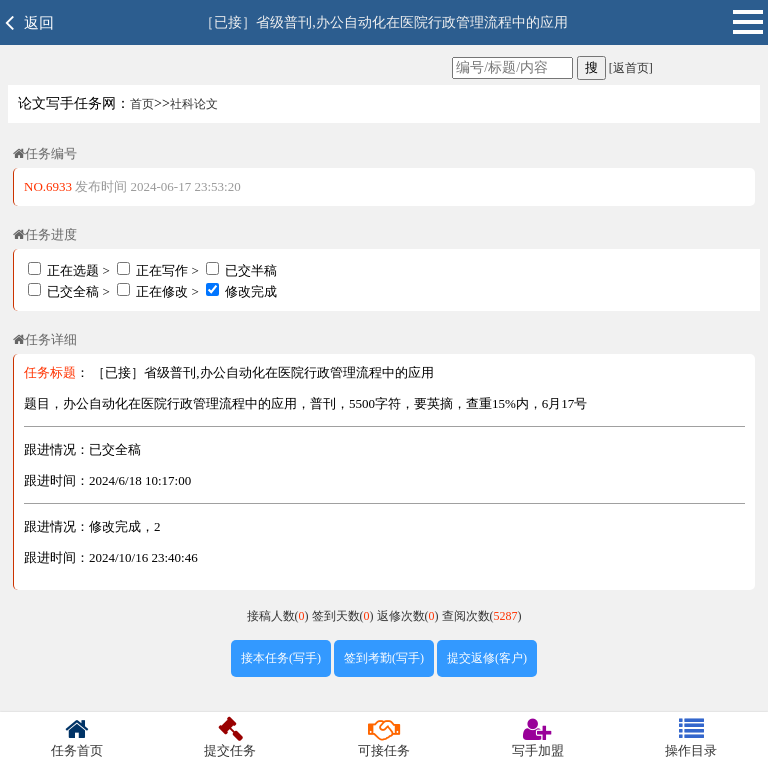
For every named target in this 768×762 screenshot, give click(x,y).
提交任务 (231, 737)
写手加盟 (538, 737)
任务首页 (77, 737)
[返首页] (629, 68)
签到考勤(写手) (384, 658)
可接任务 (384, 737)
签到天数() (344, 616)
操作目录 (691, 737)
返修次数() (409, 616)
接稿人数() (279, 616)
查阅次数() (482, 616)
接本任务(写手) (281, 658)
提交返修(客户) (487, 658)
